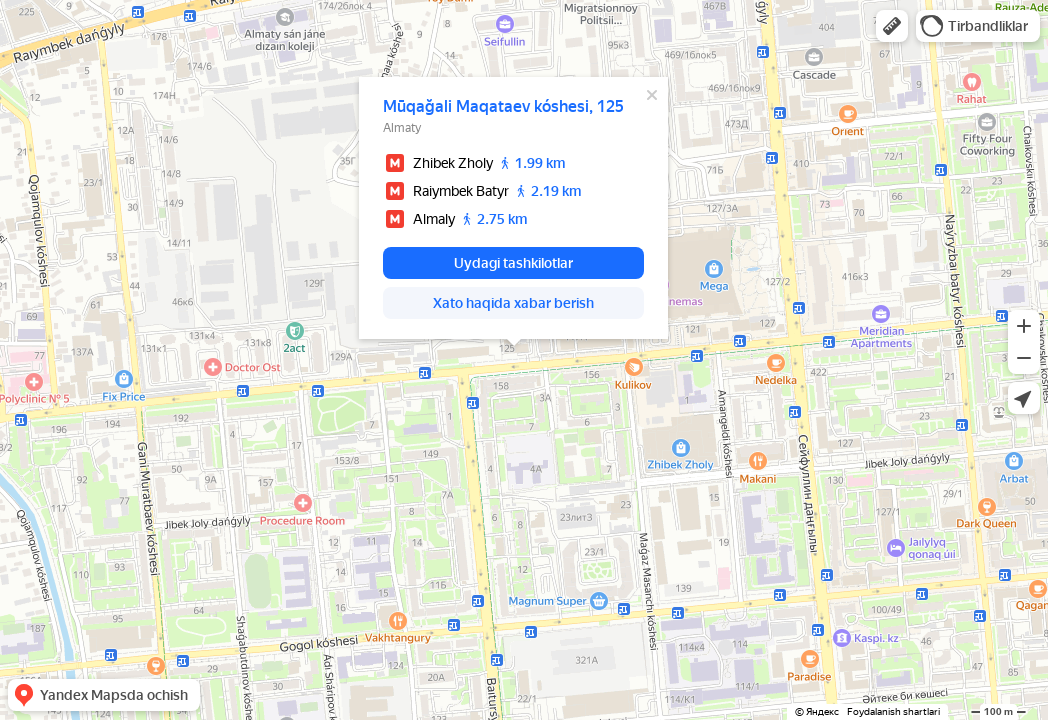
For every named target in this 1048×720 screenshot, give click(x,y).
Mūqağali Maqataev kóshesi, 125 (503, 106)
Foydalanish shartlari (893, 711)
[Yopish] (652, 95)
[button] (892, 26)
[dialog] (513, 208)
